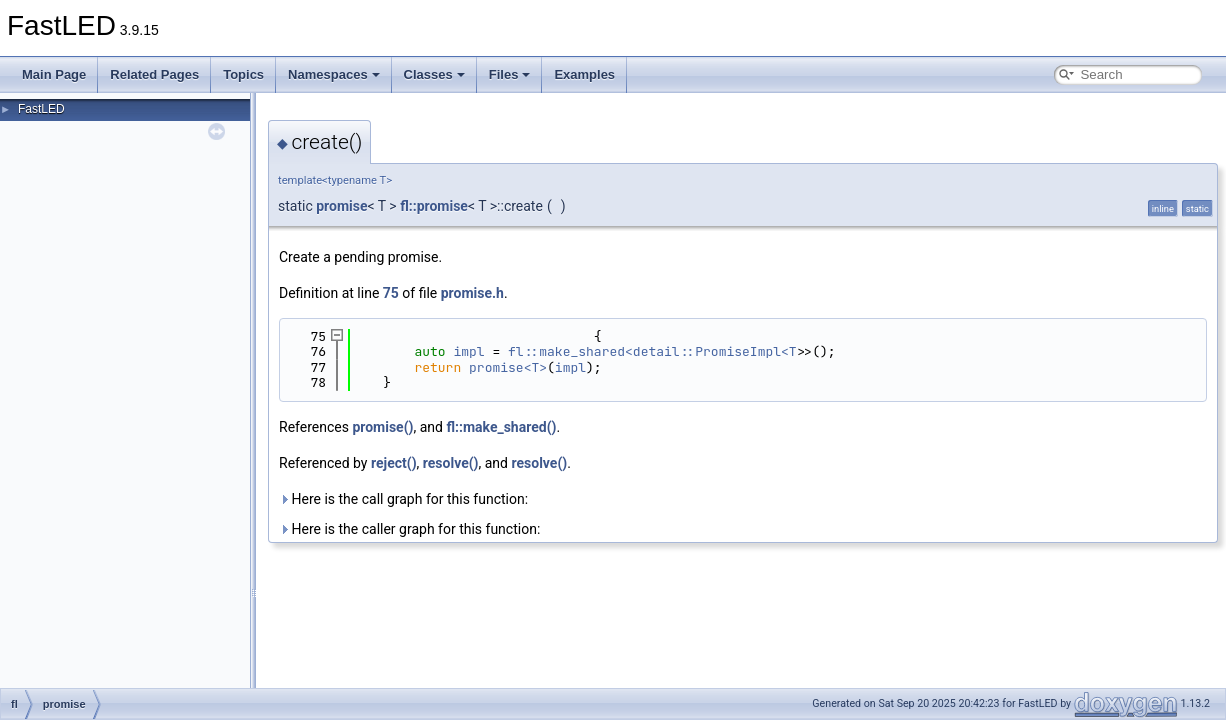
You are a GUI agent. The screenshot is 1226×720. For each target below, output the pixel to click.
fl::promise (434, 206)
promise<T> (508, 367)
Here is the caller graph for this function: (409, 529)
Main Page (54, 74)
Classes (434, 74)
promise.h (472, 293)
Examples (584, 74)
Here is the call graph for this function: (403, 499)
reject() (394, 463)
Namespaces (334, 74)
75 (391, 293)
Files (510, 74)
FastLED (41, 109)
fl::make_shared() (501, 427)
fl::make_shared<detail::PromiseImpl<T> (656, 351)
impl (468, 351)
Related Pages (154, 74)
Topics (243, 74)
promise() (382, 427)
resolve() (451, 463)
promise (341, 206)
